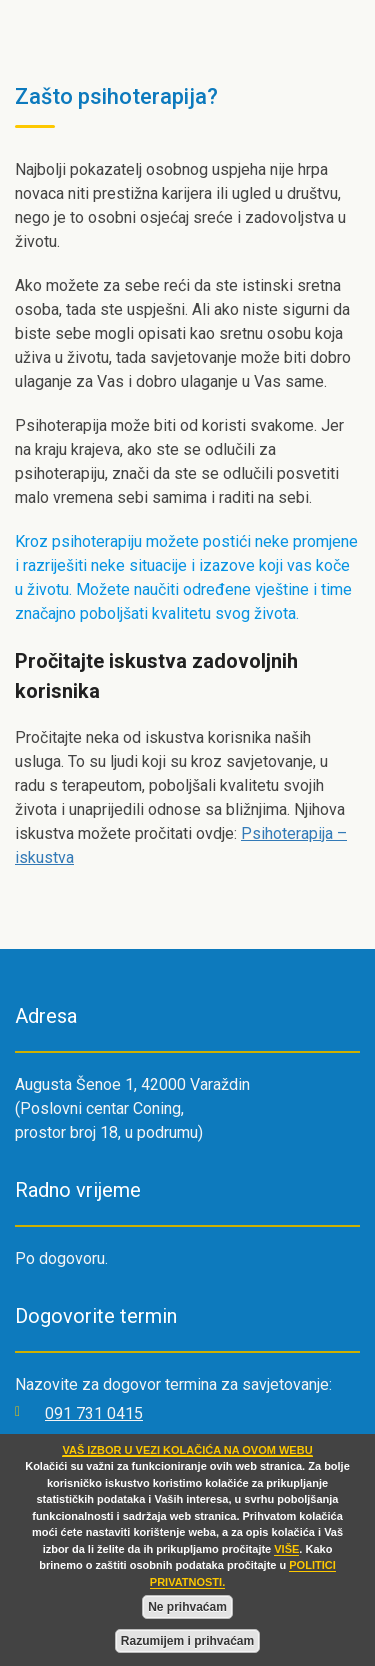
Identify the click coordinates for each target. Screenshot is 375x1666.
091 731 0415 (94, 1413)
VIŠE (286, 1549)
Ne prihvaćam (187, 1607)
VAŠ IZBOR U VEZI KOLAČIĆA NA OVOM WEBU (187, 1450)
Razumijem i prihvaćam (187, 1641)
